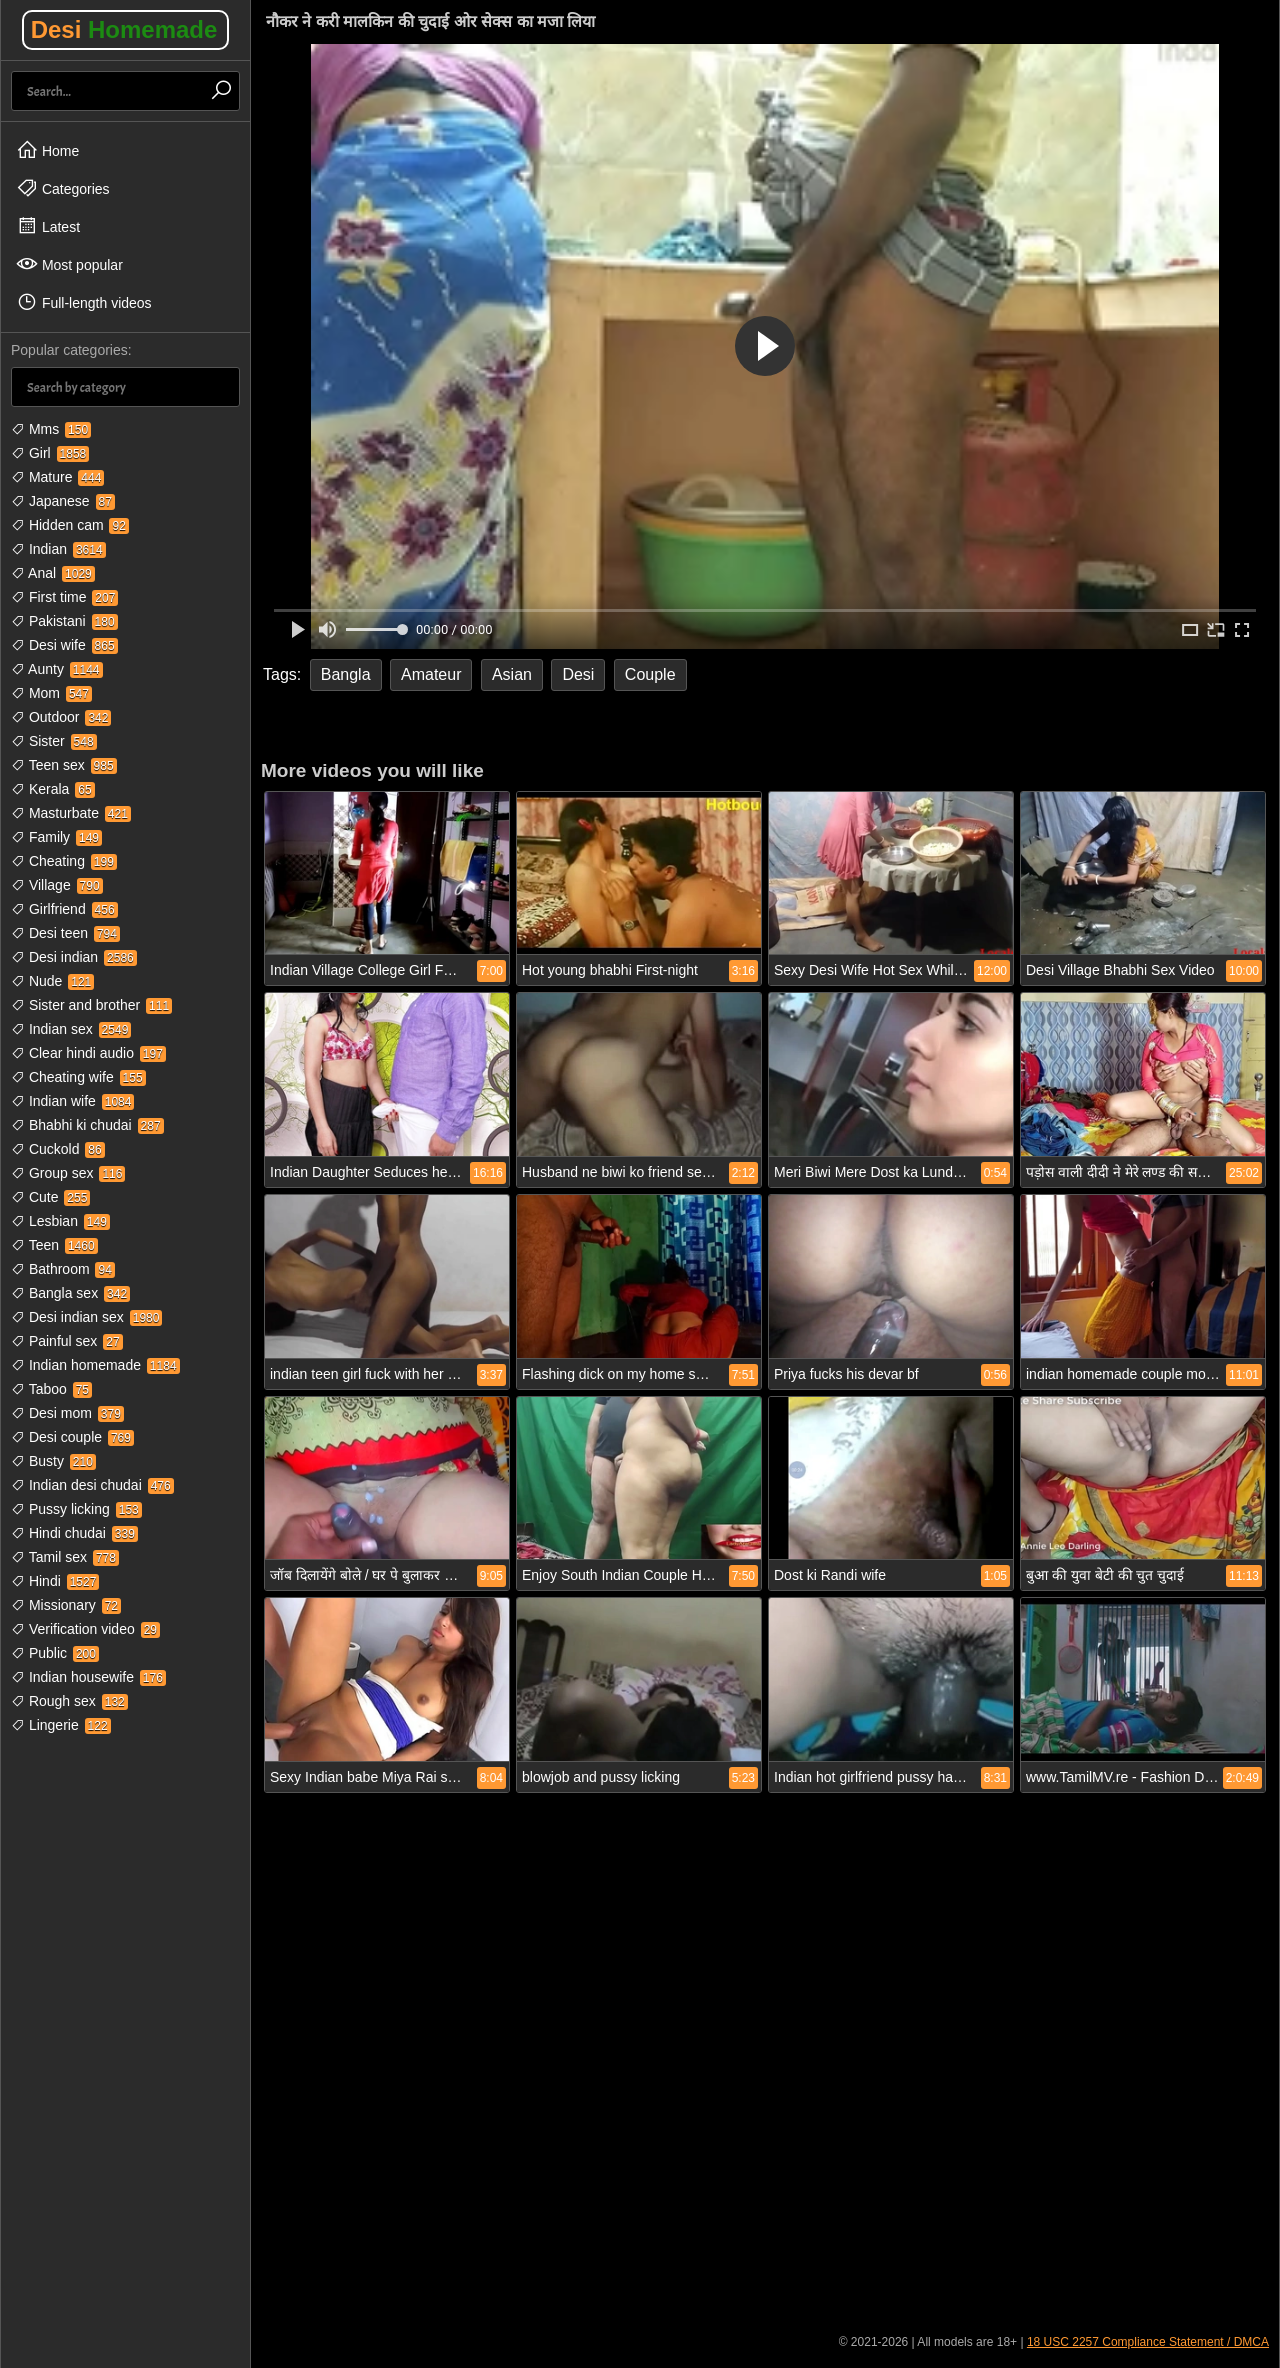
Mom (51, 693)
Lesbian (60, 1221)
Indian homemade (95, 1365)
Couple (650, 674)
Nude (52, 981)
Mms (51, 429)
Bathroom (63, 1269)
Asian (512, 674)
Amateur (431, 674)
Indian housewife (88, 1677)
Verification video (85, 1629)
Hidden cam (70, 525)
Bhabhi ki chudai (87, 1125)
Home (47, 150)
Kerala (53, 789)
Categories (63, 188)
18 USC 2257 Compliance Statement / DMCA (1148, 2342)
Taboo (51, 1389)
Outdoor (61, 717)
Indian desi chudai (92, 1485)
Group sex (68, 1173)
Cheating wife (78, 1077)
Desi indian (74, 957)
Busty (53, 1461)
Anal (53, 573)
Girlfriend (64, 909)
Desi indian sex (86, 1317)
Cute (50, 1197)
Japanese (63, 501)
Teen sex (64, 765)
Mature (57, 477)
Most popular (69, 264)
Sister (54, 741)
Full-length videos (84, 302)
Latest (48, 226)
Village (57, 885)
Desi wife (64, 645)
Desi (124, 29)
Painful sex (67, 1341)
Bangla (346, 674)
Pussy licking (76, 1509)
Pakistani (64, 621)
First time (64, 597)
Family (56, 837)
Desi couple (72, 1437)
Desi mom (67, 1413)
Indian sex (71, 1029)
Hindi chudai (74, 1533)
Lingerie (61, 1725)
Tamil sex (65, 1557)
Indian (58, 549)
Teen (54, 1245)
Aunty (57, 669)
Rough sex (69, 1701)
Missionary (66, 1605)
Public (55, 1653)
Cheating (64, 861)
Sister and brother (91, 1005)
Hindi (55, 1581)
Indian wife (72, 1101)
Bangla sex (70, 1293)
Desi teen (65, 933)
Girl (50, 453)
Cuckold (58, 1149)
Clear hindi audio (88, 1053)
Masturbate (71, 813)
